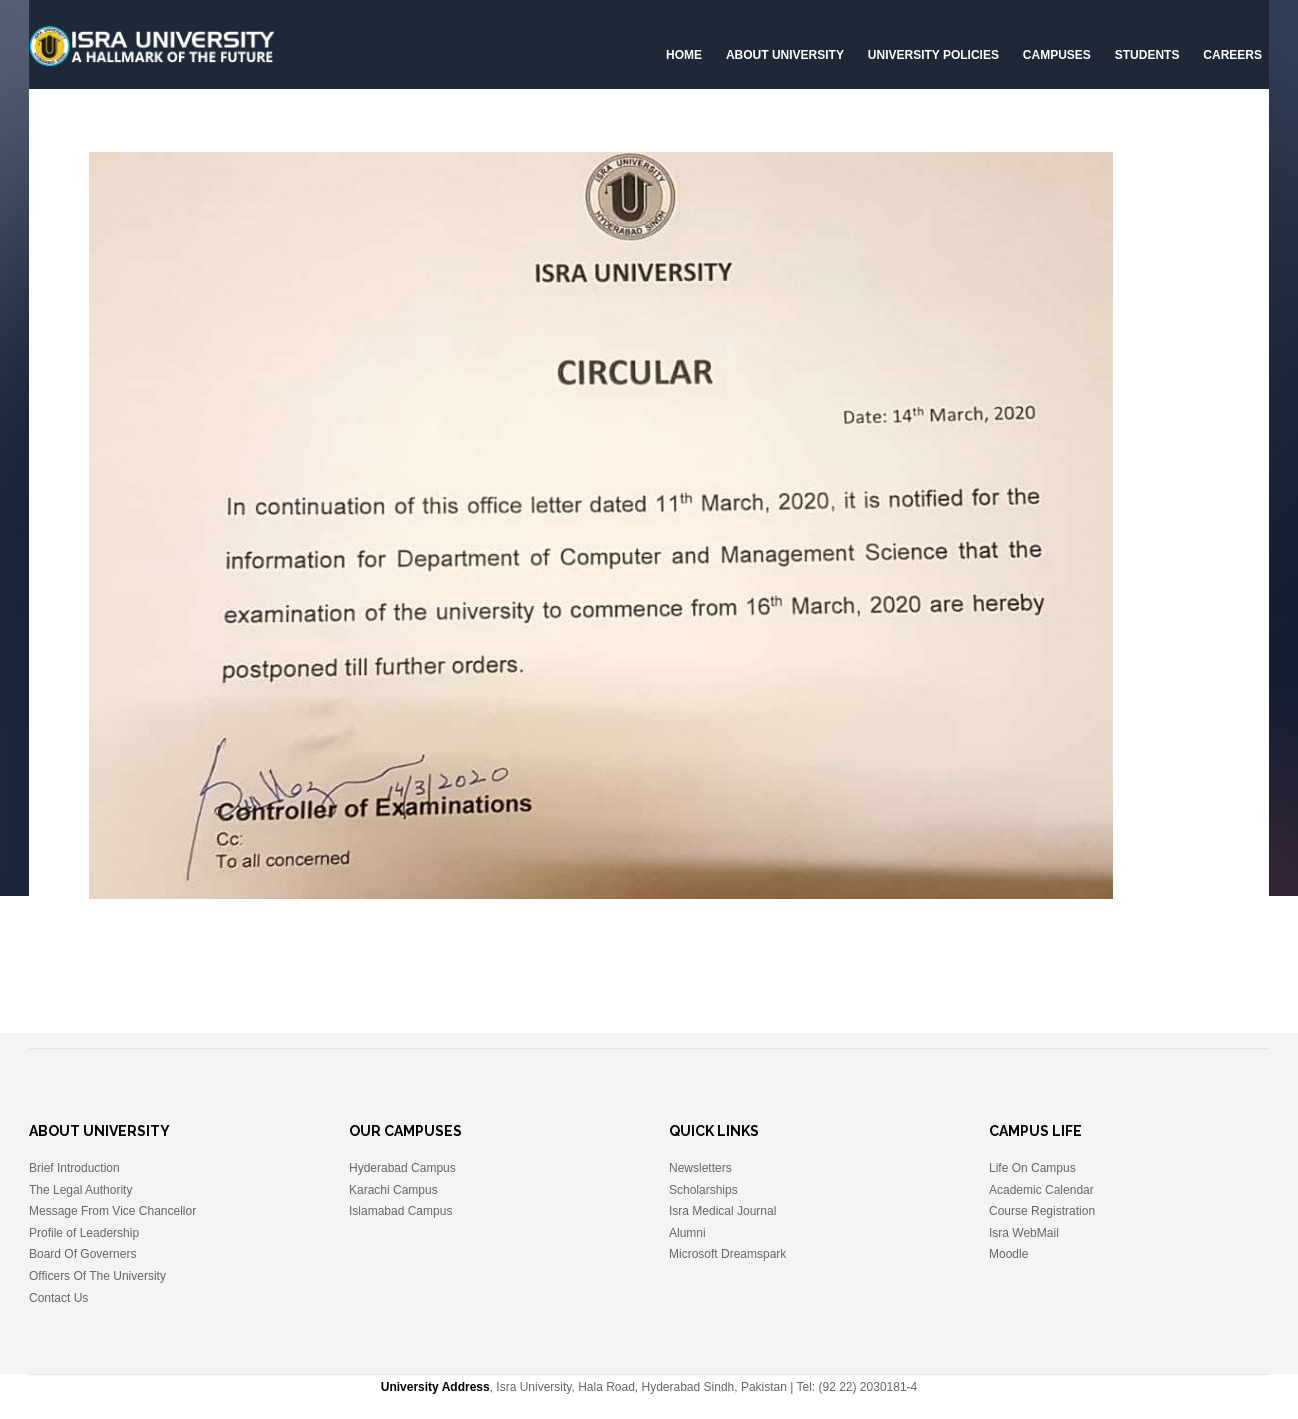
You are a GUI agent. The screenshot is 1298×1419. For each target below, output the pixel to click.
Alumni (687, 1233)
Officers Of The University (97, 1276)
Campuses (1057, 55)
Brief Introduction (74, 1168)
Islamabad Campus (400, 1211)
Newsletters (700, 1168)
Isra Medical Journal (722, 1211)
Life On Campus (1032, 1168)
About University (785, 55)
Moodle (1008, 1254)
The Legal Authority (80, 1190)
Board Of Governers (82, 1254)
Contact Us (58, 1298)
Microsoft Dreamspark (727, 1254)
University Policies (933, 55)
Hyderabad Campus (402, 1168)
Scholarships (703, 1190)
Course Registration (1042, 1211)
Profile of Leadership (84, 1233)
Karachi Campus (393, 1190)
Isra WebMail (1024, 1233)
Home (684, 55)
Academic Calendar (1041, 1190)
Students (1147, 55)
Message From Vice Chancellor (112, 1211)
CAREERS (1232, 55)
